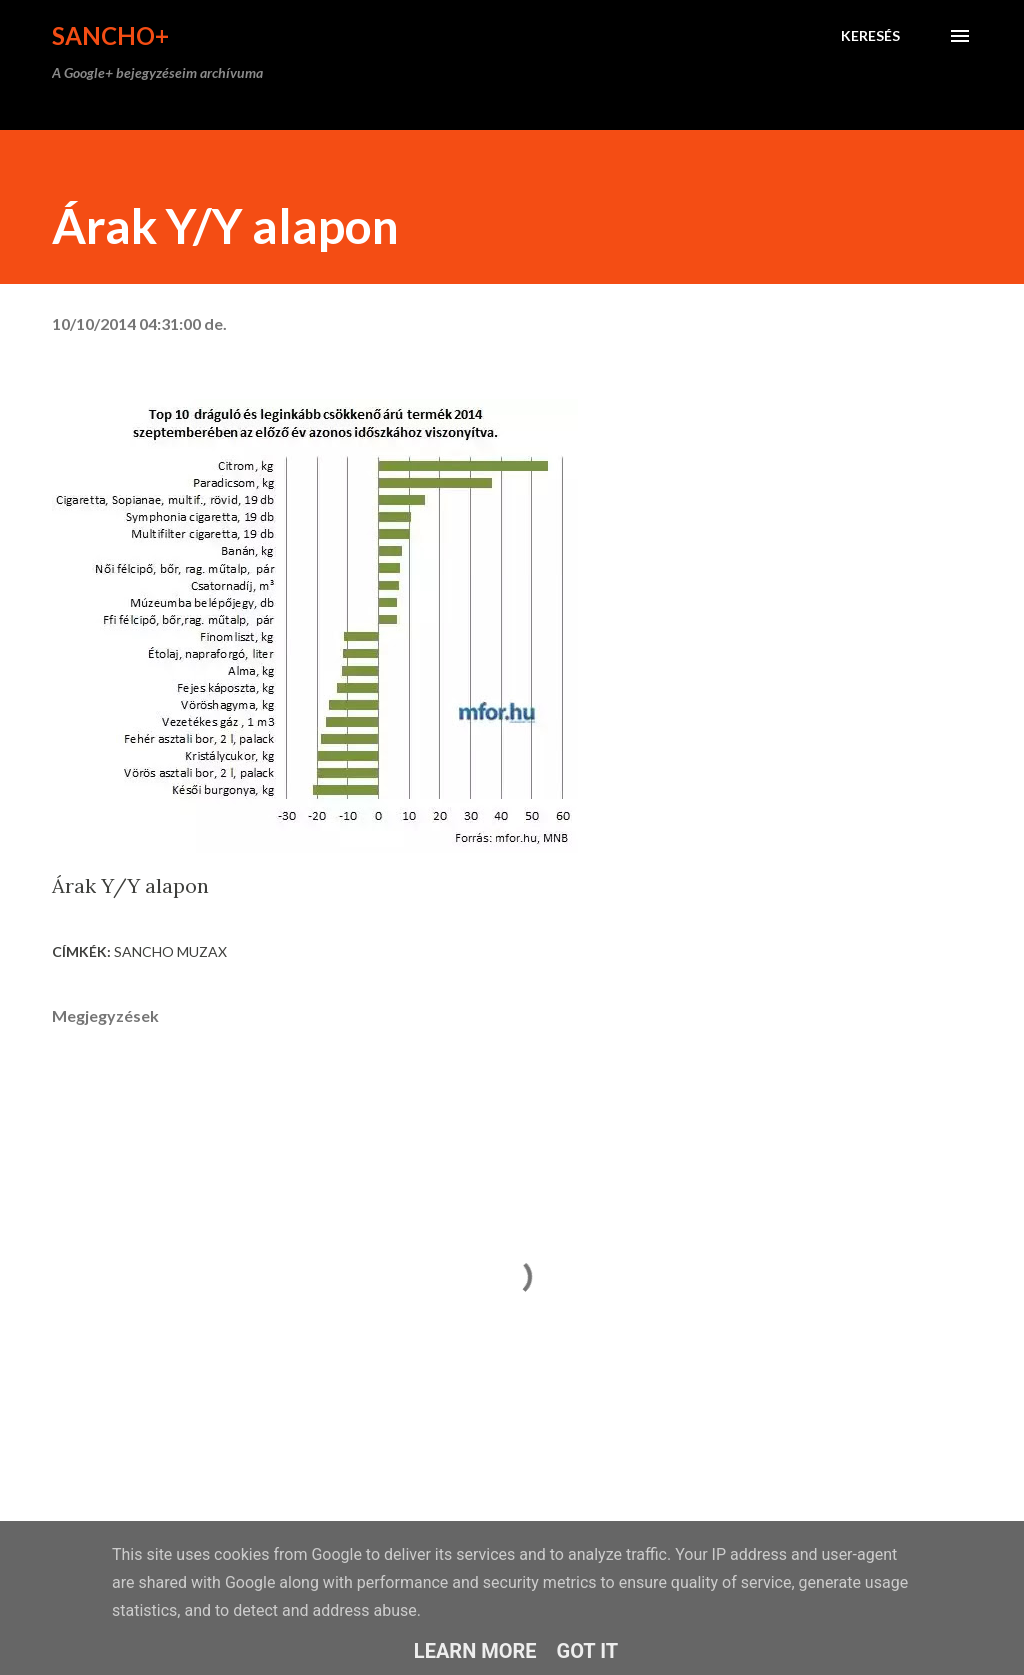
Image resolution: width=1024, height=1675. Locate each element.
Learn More (475, 1651)
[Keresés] (870, 36)
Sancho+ (110, 35)
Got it (588, 1651)
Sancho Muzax (170, 951)
